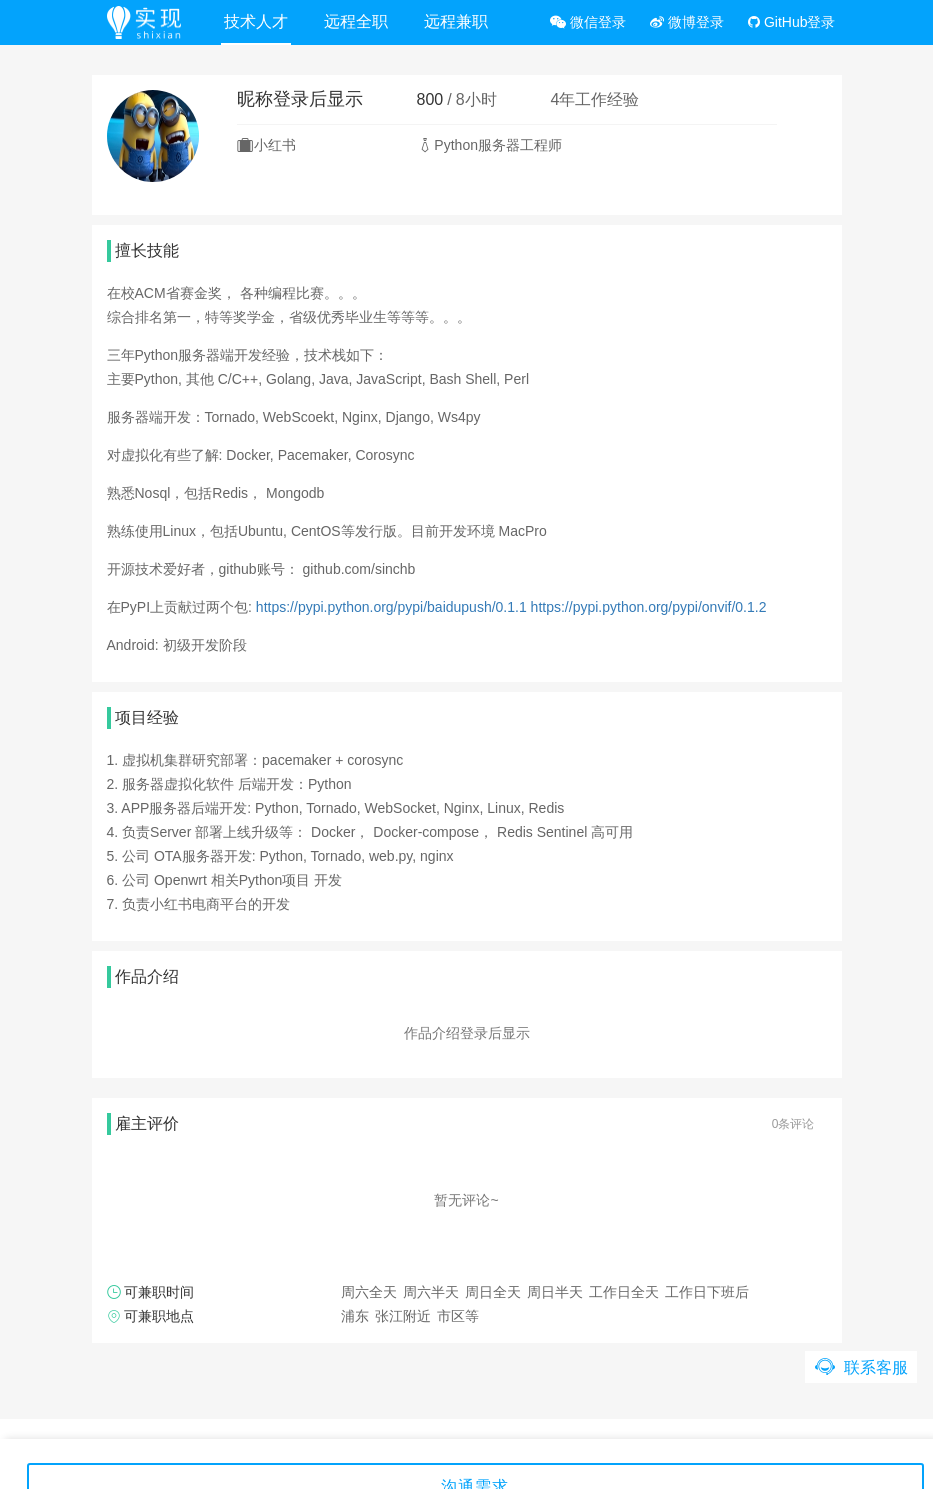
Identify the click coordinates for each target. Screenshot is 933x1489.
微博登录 (687, 22)
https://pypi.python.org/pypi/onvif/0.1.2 (649, 607)
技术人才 (256, 21)
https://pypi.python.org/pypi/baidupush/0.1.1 (391, 607)
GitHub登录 (791, 22)
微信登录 (588, 22)
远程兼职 (456, 21)
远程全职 (356, 21)
